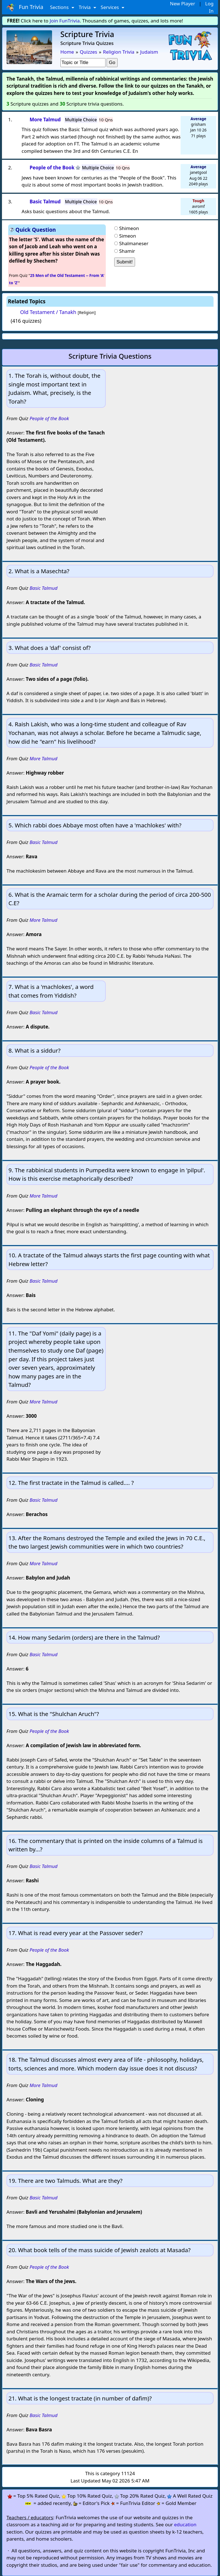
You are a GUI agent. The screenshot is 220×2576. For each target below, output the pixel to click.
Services (110, 7)
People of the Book (49, 418)
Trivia (85, 7)
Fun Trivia (24, 7)
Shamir (127, 251)
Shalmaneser (133, 243)
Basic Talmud (43, 588)
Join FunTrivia (65, 20)
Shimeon (129, 228)
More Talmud (43, 758)
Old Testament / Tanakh (48, 312)
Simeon (127, 236)
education (185, 2524)
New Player (182, 3)
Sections (60, 7)
